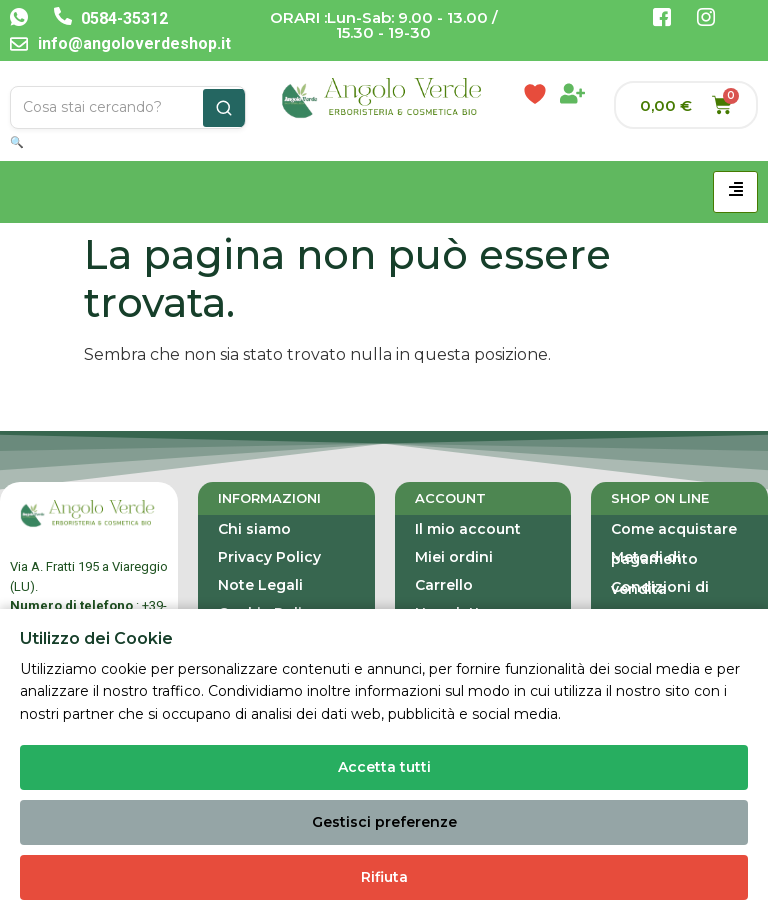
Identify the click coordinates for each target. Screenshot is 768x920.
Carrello (444, 585)
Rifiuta (384, 877)
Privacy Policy (269, 557)
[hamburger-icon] (735, 192)
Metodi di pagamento (654, 558)
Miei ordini (454, 557)
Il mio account (468, 529)
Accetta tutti (384, 767)
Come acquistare (674, 529)
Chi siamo (254, 529)
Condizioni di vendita (660, 588)
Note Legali (260, 585)
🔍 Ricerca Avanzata (64, 142)
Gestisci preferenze (384, 822)
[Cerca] (224, 108)
